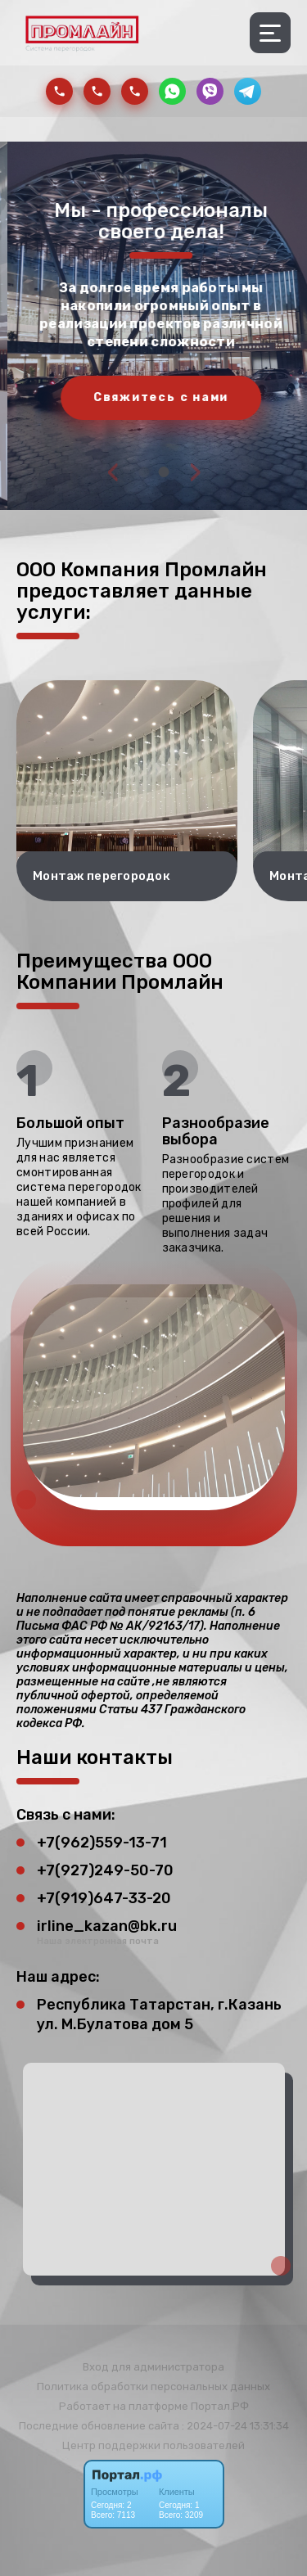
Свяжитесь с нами (172, 397)
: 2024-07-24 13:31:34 (235, 2426)
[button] (143, 472)
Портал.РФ (220, 2406)
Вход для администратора (153, 2367)
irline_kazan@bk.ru (107, 1926)
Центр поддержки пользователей (153, 2445)
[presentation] (112, 471)
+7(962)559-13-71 (102, 1843)
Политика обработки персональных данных (153, 2386)
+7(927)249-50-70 (105, 1870)
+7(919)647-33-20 (104, 1898)
